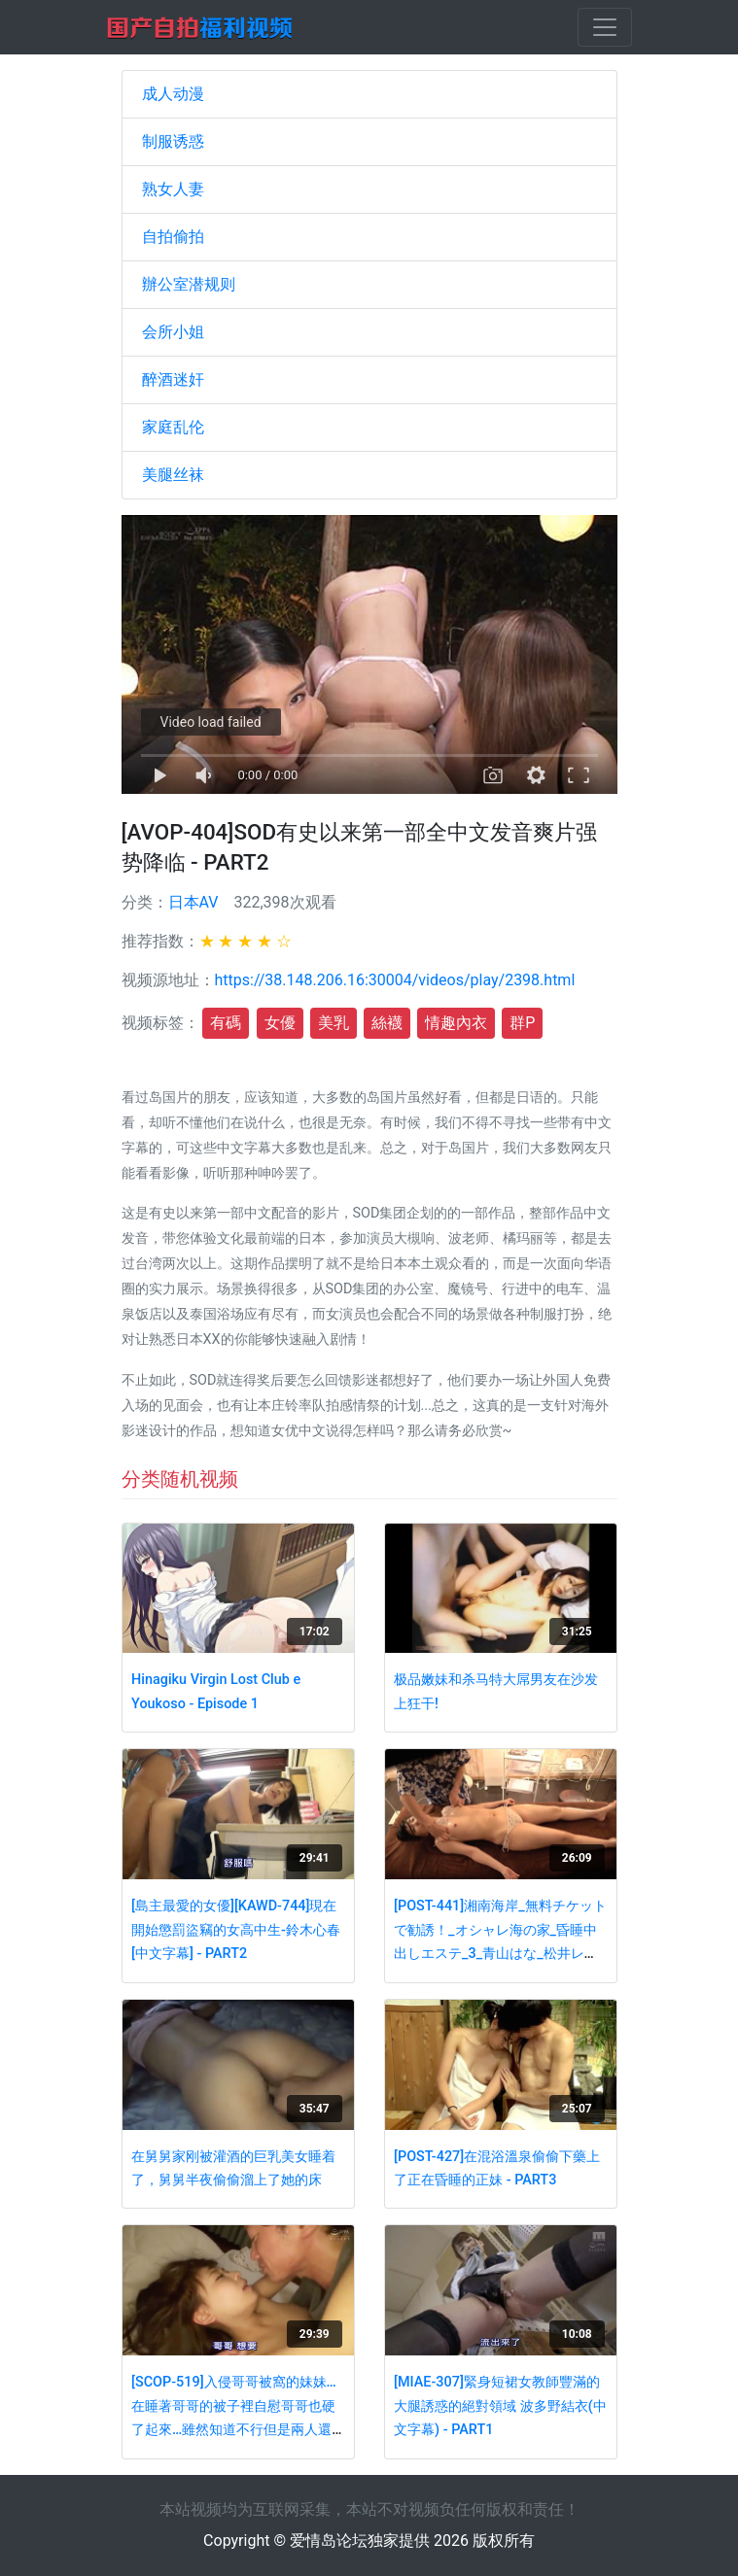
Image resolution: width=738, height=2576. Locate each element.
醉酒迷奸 (173, 379)
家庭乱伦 (173, 427)
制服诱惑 (173, 141)
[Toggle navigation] (605, 27)
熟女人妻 (173, 189)
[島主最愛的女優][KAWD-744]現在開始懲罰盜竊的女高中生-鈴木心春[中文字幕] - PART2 (235, 1930)
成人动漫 (173, 94)
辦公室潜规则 (188, 284)
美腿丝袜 (173, 474)
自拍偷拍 (173, 236)
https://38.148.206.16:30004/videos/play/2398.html (395, 980)
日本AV (193, 902)
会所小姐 (173, 332)
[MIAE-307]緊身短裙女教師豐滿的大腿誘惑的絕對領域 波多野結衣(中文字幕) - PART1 (500, 2406)
